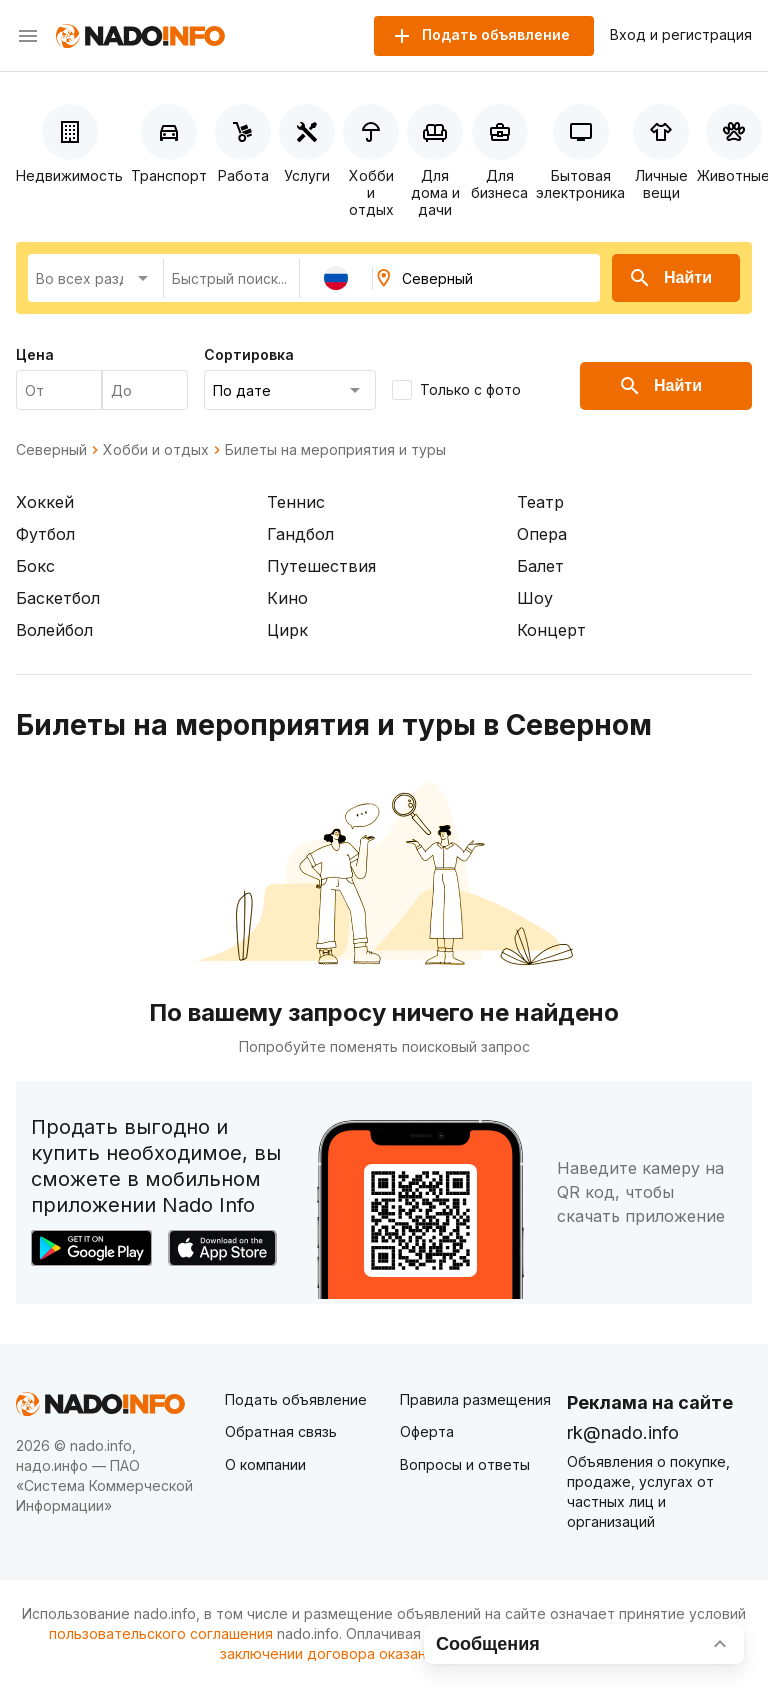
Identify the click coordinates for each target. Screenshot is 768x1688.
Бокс (35, 566)
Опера (542, 534)
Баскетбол (58, 598)
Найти (670, 278)
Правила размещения (475, 1399)
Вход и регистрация (681, 35)
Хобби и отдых (156, 450)
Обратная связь (281, 1431)
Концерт (551, 630)
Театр (540, 502)
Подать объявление (296, 1399)
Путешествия (321, 566)
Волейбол (54, 630)
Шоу (535, 598)
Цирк (287, 630)
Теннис (296, 502)
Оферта (427, 1431)
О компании (265, 1464)
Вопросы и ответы (465, 1464)
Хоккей (45, 502)
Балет (540, 566)
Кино (287, 598)
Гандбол (300, 534)
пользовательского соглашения (161, 1633)
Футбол (45, 534)
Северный (51, 450)
